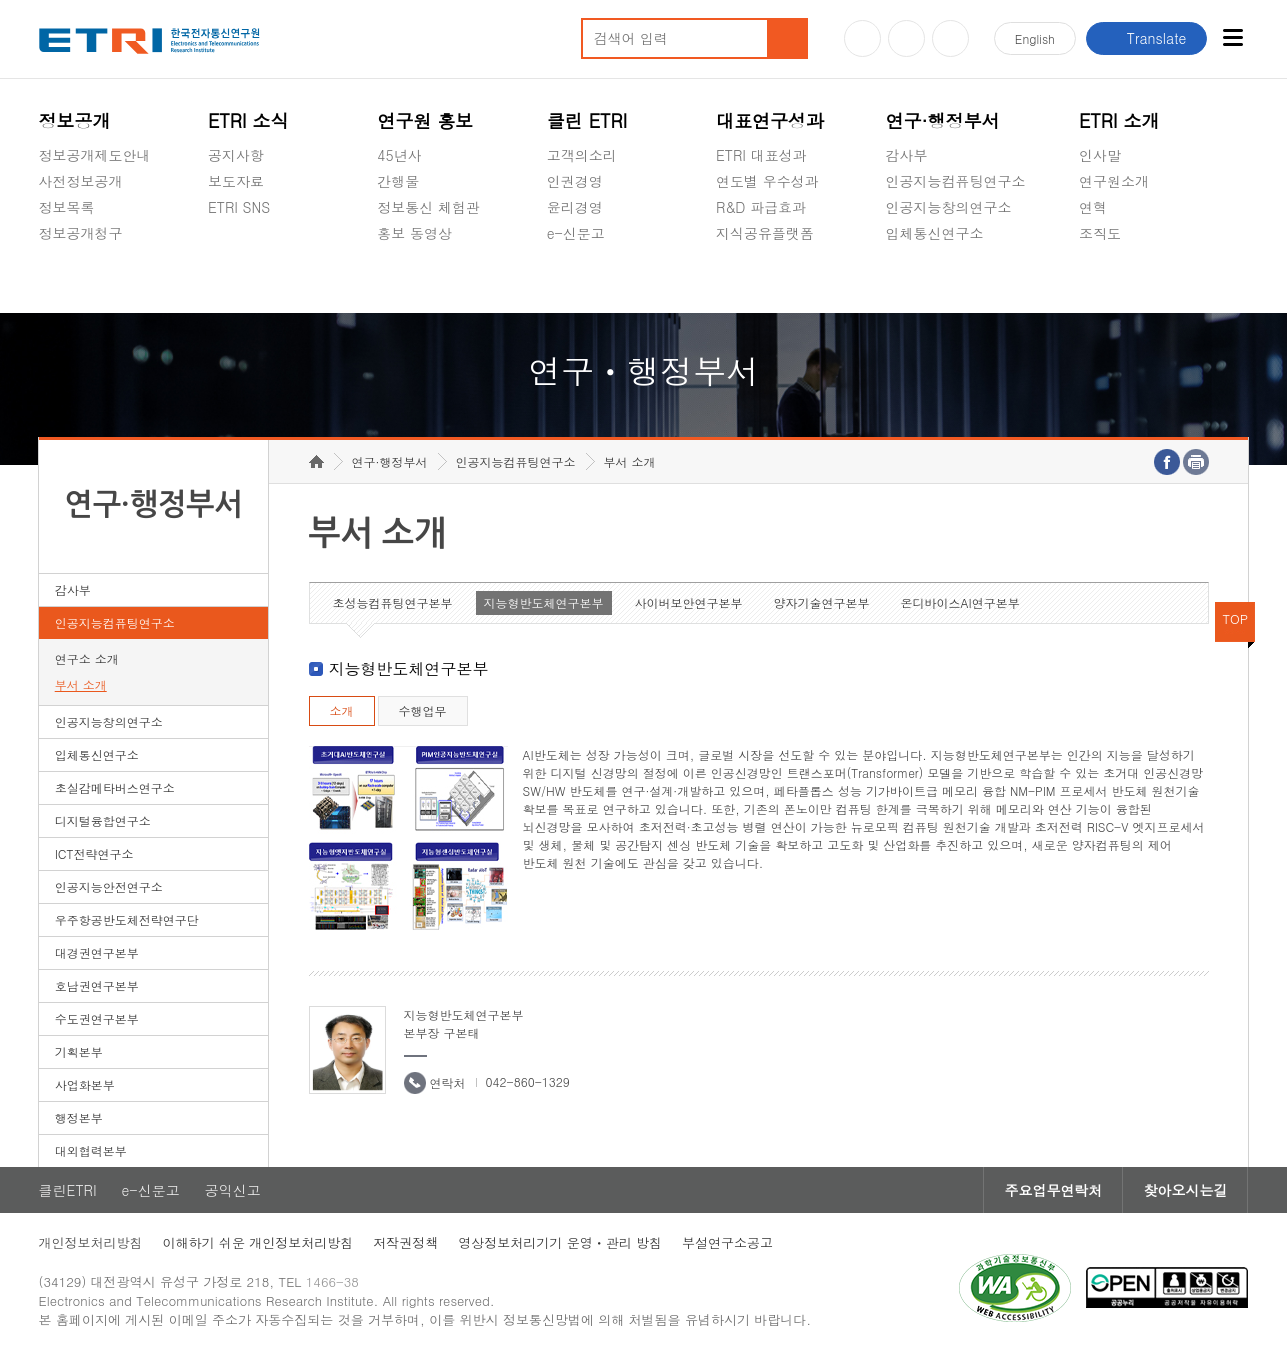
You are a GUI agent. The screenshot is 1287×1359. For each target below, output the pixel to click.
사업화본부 (85, 1084)
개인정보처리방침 (91, 1242)
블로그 (906, 38)
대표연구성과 (770, 120)
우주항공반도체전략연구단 (127, 919)
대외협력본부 (91, 1150)
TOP (1236, 618)
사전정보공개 (81, 181)
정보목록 (67, 207)
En (1035, 38)
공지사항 (236, 155)
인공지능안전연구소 (109, 886)
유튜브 (862, 38)
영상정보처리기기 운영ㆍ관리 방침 (560, 1242)
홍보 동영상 (414, 233)
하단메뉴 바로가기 (0, 0)
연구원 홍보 (425, 120)
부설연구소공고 (727, 1242)
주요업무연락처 (1053, 1190)
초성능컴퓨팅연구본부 (393, 602)
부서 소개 (81, 684)
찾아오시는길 (1185, 1190)
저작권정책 (405, 1242)
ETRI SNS (239, 207)
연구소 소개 (87, 658)
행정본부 (79, 1117)
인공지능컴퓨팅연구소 (955, 181)
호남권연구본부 (97, 985)
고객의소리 (582, 155)
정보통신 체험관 (428, 207)
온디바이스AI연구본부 (960, 602)
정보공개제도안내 (95, 155)
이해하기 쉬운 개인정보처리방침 (258, 1242)
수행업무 (423, 710)
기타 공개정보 (1123, 280)
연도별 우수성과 (767, 181)
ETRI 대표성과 (761, 155)
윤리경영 (575, 207)
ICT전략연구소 (94, 853)
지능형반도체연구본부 (544, 602)
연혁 (1093, 207)
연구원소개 (1114, 181)
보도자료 (236, 181)
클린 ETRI (587, 120)
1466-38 (332, 1281)
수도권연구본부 (97, 1018)
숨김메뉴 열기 (49, 257)
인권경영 (575, 181)
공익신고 (575, 280)
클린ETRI (68, 1190)
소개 (342, 710)
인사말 (1100, 155)
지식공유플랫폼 (765, 233)
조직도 (1100, 233)
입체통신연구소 (934, 233)
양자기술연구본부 (822, 602)
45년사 (399, 155)
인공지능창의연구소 (948, 207)
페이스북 (950, 38)
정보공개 (75, 120)
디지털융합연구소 (103, 820)
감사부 (906, 155)
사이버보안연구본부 (689, 602)
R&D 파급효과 (761, 207)
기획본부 (79, 1051)
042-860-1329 (528, 1081)
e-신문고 (576, 233)
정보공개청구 (81, 233)
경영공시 (67, 280)
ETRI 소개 (1119, 120)
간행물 (398, 181)
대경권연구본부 (97, 952)
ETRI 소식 (248, 120)
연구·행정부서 (942, 120)
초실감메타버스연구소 (955, 280)
